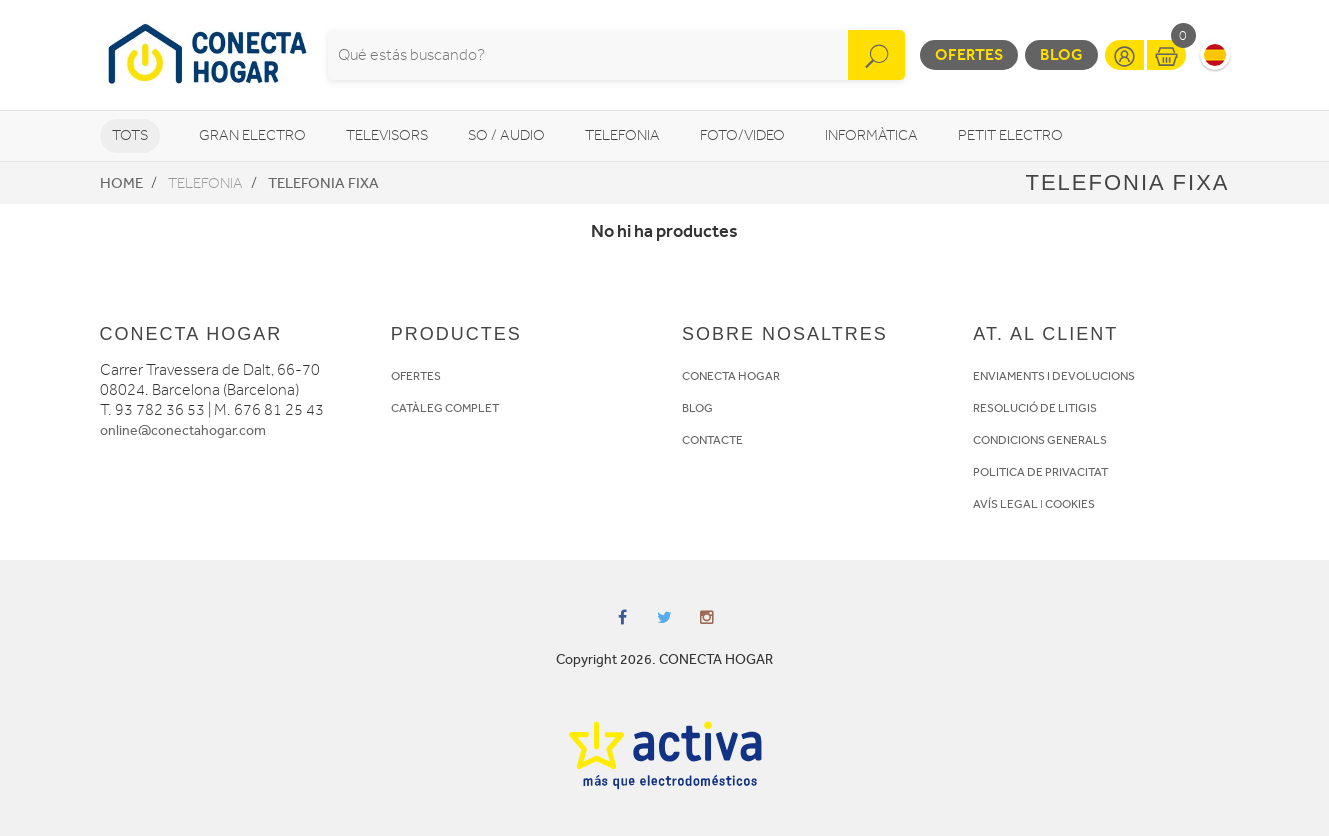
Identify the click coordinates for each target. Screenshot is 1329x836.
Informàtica (871, 135)
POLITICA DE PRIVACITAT (1040, 472)
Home (121, 183)
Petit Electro (1010, 135)
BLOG (697, 408)
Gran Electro (252, 135)
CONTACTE (712, 440)
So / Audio (506, 135)
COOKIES (1070, 504)
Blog (1061, 54)
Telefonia (622, 135)
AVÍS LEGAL (1005, 504)
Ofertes (969, 54)
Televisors (387, 135)
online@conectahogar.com (183, 430)
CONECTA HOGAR (731, 376)
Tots (130, 135)
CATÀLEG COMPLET (445, 408)
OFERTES (416, 376)
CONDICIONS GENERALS (1040, 440)
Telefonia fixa (323, 183)
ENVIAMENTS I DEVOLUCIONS (1054, 376)
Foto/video (742, 135)
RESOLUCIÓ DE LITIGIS (1035, 408)
